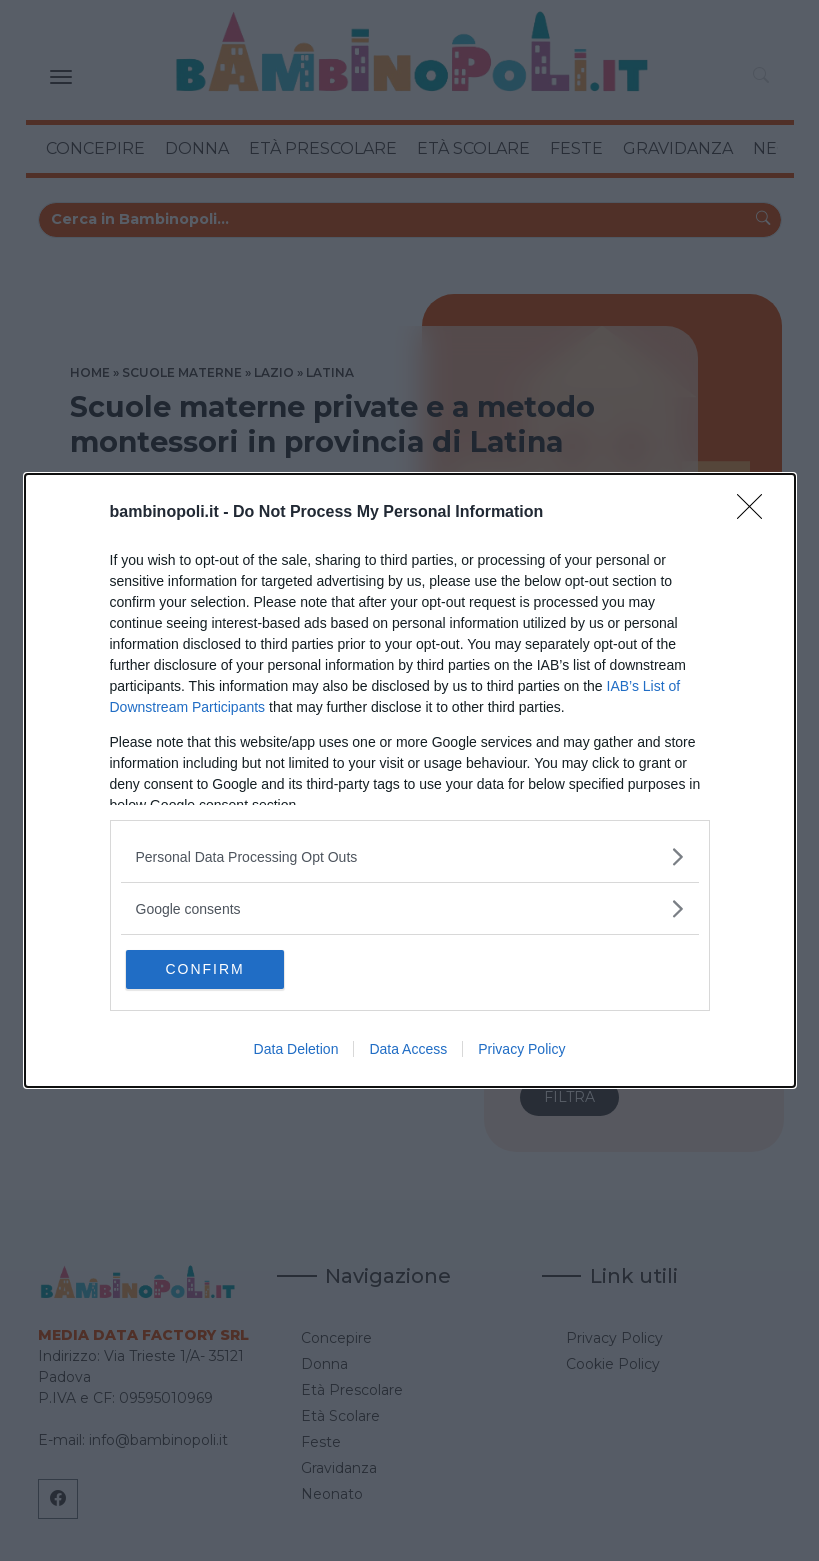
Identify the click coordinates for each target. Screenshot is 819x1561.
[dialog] (410, 780)
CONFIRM (222, 969)
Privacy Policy (521, 1050)
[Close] (756, 512)
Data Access (408, 1050)
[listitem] (410, 855)
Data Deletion (296, 1050)
